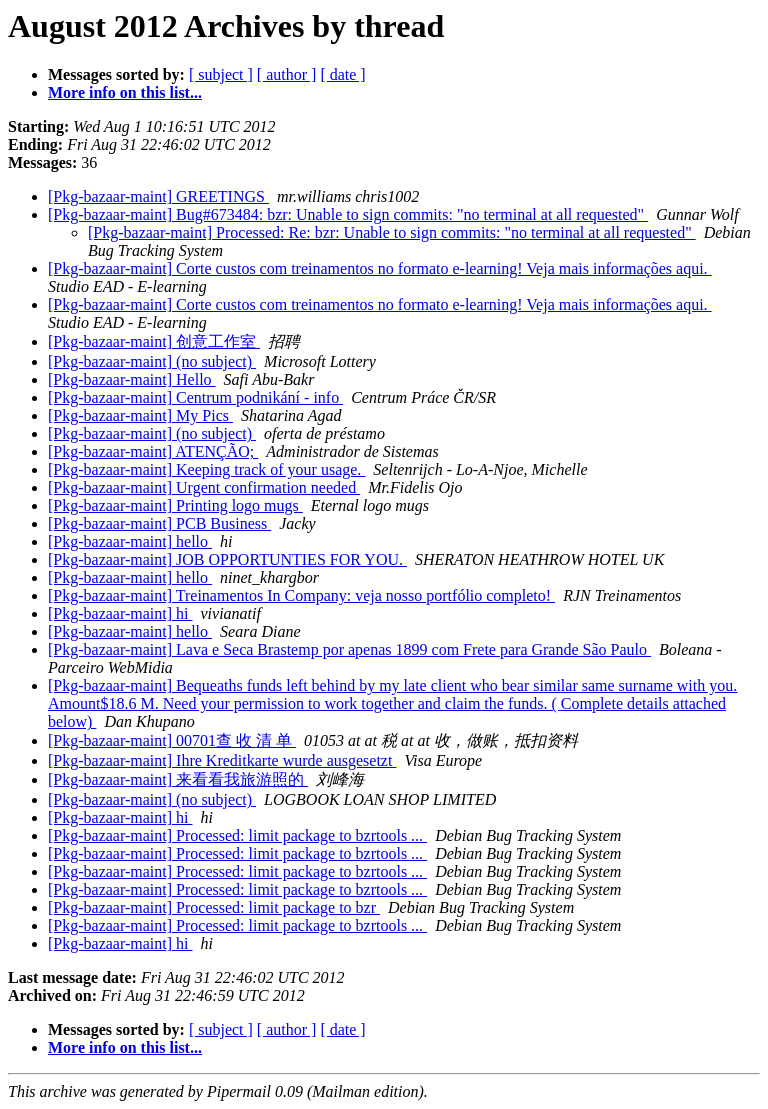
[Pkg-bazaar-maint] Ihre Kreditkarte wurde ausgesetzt (222, 760)
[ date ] (342, 74)
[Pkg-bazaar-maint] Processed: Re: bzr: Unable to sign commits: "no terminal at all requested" (392, 232)
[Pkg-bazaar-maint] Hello (132, 379)
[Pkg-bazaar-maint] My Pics (140, 415)
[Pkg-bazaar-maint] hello (130, 541)
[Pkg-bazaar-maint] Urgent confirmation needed (204, 487)
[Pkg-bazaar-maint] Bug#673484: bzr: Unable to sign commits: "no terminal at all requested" (348, 214)
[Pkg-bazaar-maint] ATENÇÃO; (153, 451)
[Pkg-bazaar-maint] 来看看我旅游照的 (178, 779)
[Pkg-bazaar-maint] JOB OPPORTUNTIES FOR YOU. (227, 559)
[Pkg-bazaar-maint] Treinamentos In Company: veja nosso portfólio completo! (301, 595)
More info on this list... (125, 92)
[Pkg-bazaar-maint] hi (120, 613)
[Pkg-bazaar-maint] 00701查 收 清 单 (172, 740)
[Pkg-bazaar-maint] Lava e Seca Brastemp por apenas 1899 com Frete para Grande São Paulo (349, 649)
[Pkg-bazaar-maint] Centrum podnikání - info (195, 397)
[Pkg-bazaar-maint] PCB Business (159, 523)
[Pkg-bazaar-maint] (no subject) (152, 361)
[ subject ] (221, 74)
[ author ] (287, 74)
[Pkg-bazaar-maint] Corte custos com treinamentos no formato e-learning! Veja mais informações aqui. (380, 268)
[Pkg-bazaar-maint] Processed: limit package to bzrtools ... (237, 835)
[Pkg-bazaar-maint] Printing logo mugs (175, 505)
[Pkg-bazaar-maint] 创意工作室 (154, 341)
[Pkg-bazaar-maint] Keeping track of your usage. (206, 469)
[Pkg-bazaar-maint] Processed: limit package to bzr (214, 907)
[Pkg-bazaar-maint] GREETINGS (158, 196)
